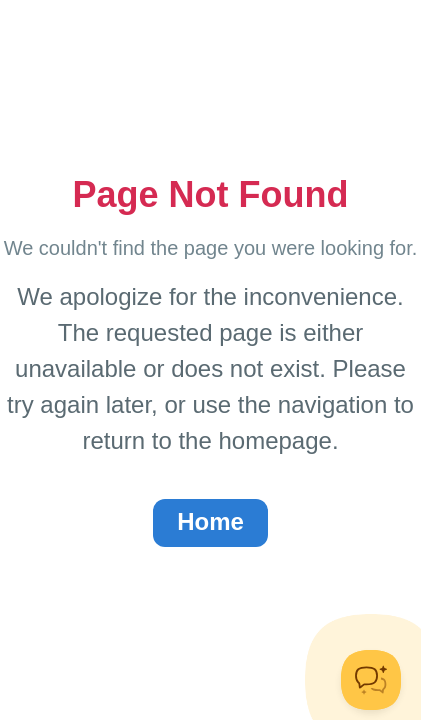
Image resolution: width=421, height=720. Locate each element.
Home (210, 521)
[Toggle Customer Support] (371, 680)
